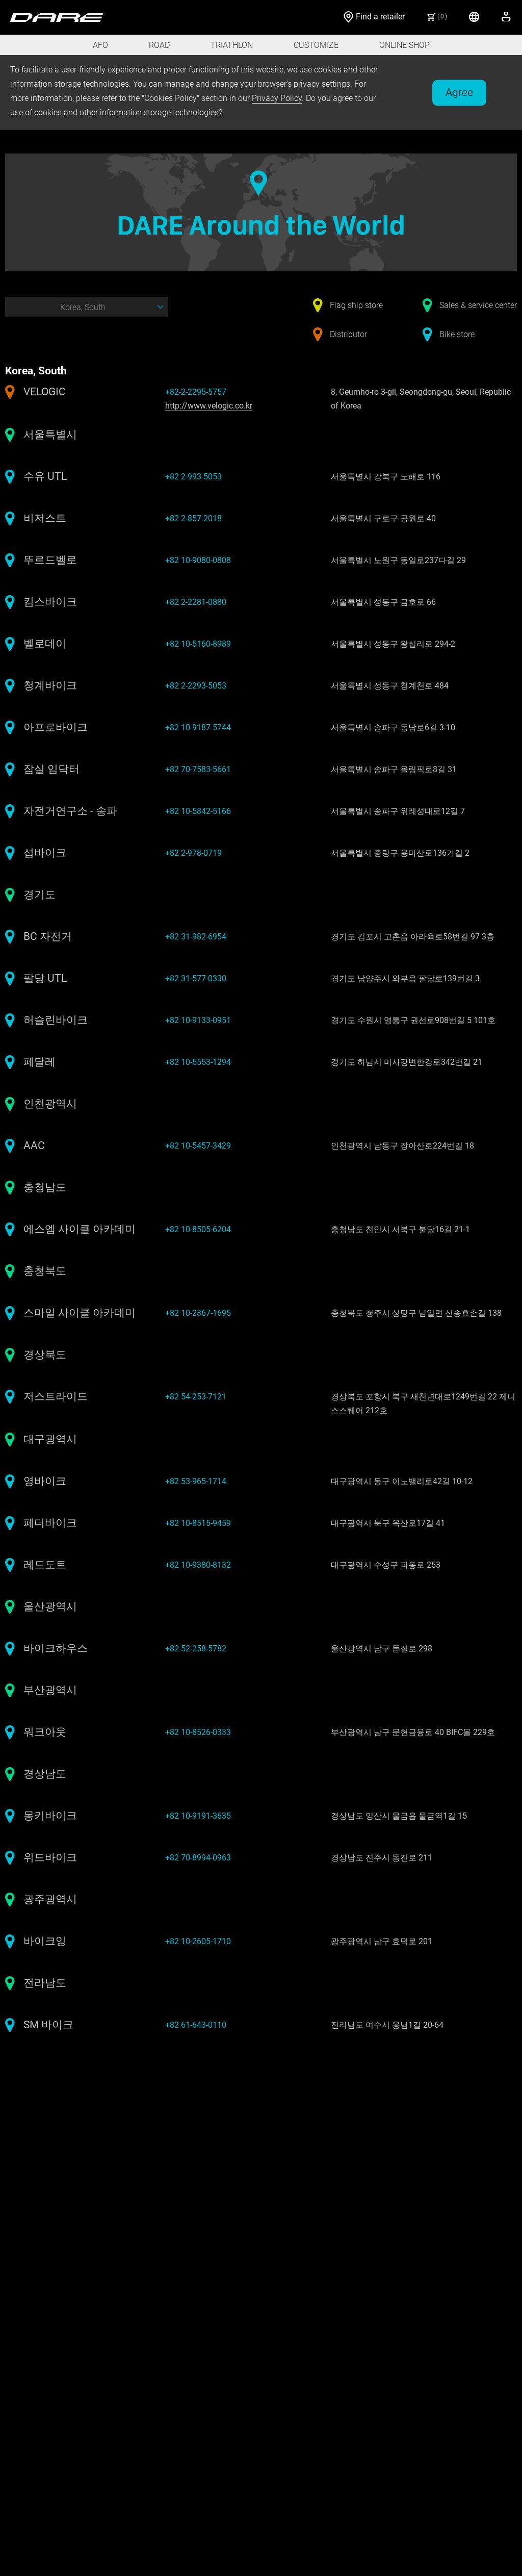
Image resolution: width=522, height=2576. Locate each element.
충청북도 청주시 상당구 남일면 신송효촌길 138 (416, 1313)
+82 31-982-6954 (195, 936)
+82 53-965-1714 (195, 1481)
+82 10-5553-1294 (198, 1062)
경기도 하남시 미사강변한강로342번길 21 (406, 1062)
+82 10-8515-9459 (198, 1523)
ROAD (159, 45)
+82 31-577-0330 (195, 978)
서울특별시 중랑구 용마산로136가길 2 (400, 853)
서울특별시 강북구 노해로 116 (385, 476)
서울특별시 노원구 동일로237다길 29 (398, 560)
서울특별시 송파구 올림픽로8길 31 (394, 769)
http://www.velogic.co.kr (208, 406)
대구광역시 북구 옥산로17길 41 (388, 1523)
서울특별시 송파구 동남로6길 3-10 (393, 727)
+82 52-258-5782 (195, 1648)
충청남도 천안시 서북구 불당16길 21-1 (400, 1229)
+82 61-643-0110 (195, 2025)
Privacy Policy (277, 98)
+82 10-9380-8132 (198, 1565)
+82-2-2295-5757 (195, 392)
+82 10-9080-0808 (198, 560)
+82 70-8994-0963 (198, 1858)
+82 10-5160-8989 (198, 644)
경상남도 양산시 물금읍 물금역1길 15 (399, 1816)
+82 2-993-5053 (193, 476)
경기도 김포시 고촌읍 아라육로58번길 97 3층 (412, 936)
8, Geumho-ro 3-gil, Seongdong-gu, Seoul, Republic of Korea (421, 399)
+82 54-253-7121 (195, 1396)
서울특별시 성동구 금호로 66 (383, 602)
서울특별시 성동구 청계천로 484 (390, 686)
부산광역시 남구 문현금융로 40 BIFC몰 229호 (413, 1732)
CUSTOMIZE (316, 45)
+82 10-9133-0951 (198, 1020)
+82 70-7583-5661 (198, 769)
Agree (459, 92)
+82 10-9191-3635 (198, 1816)
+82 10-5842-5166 (198, 811)
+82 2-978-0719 (193, 853)
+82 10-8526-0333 (198, 1732)
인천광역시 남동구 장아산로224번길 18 (402, 1146)
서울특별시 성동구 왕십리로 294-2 (393, 644)
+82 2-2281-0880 (195, 602)
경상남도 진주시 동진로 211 (381, 1858)
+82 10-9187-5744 (198, 727)
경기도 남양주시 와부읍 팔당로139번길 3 (405, 978)
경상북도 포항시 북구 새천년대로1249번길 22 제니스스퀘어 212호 (423, 1403)
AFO (100, 45)
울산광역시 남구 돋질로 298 (381, 1648)
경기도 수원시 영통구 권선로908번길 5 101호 (413, 1020)
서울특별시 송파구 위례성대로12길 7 (398, 811)
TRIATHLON (232, 45)
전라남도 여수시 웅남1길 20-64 (387, 2025)
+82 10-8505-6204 (198, 1229)
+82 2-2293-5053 (195, 686)
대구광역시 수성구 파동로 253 (385, 1565)
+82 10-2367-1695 (198, 1313)
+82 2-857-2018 (193, 518)
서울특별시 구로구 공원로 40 (383, 518)
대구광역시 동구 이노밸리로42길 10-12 (402, 1481)
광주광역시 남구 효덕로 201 (381, 1941)
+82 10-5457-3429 (198, 1146)
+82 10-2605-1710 (198, 1941)
